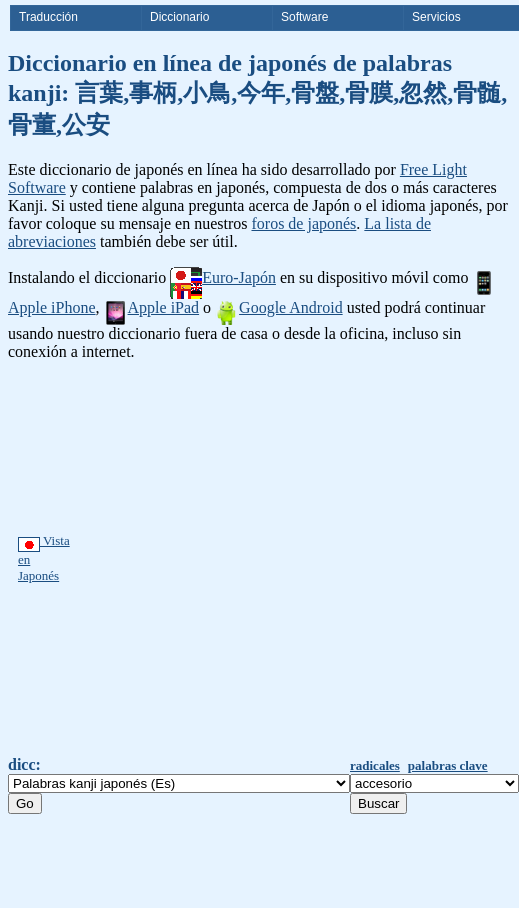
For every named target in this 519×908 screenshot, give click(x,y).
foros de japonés (303, 223)
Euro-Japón (223, 277)
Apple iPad (152, 307)
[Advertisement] (201, 558)
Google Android (279, 307)
